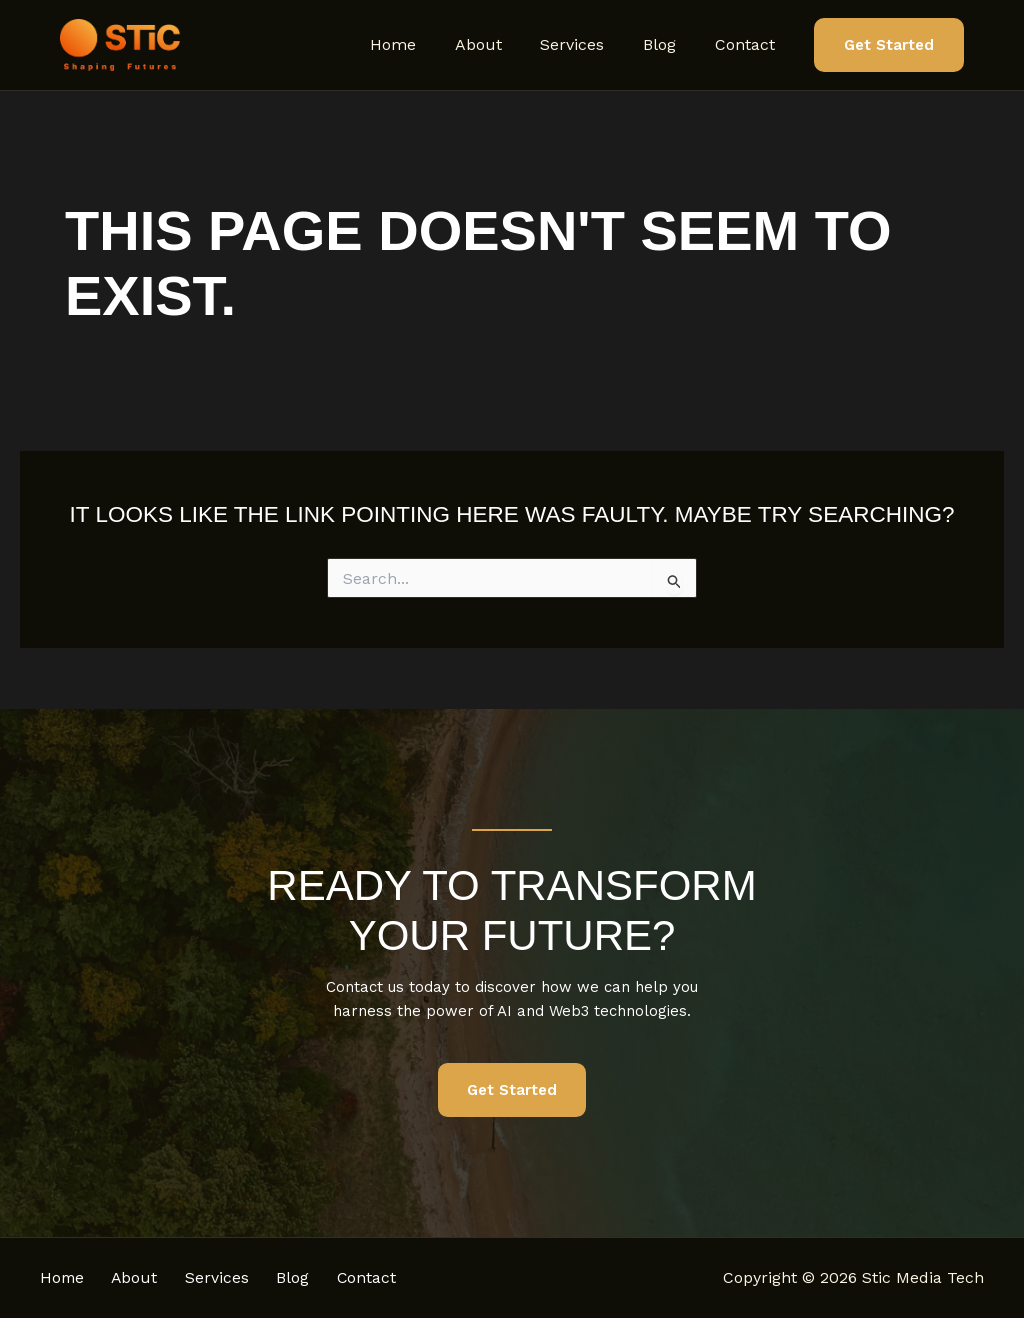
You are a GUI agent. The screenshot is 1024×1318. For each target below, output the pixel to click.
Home (423, 44)
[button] (889, 45)
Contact (748, 44)
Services (589, 44)
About (501, 44)
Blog (669, 44)
